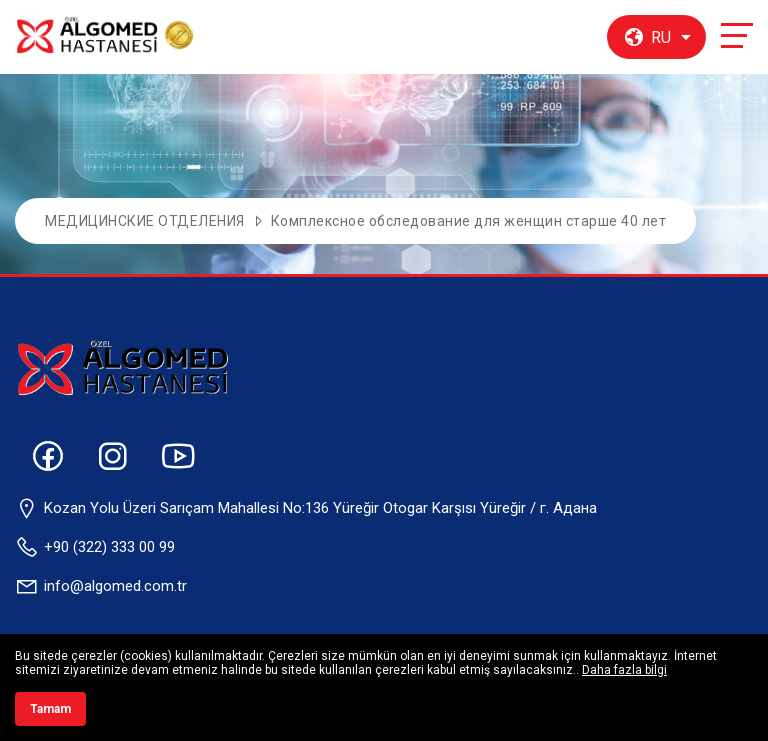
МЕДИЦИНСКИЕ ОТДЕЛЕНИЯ (145, 221)
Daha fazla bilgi (624, 670)
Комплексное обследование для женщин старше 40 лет (469, 221)
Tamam (50, 709)
